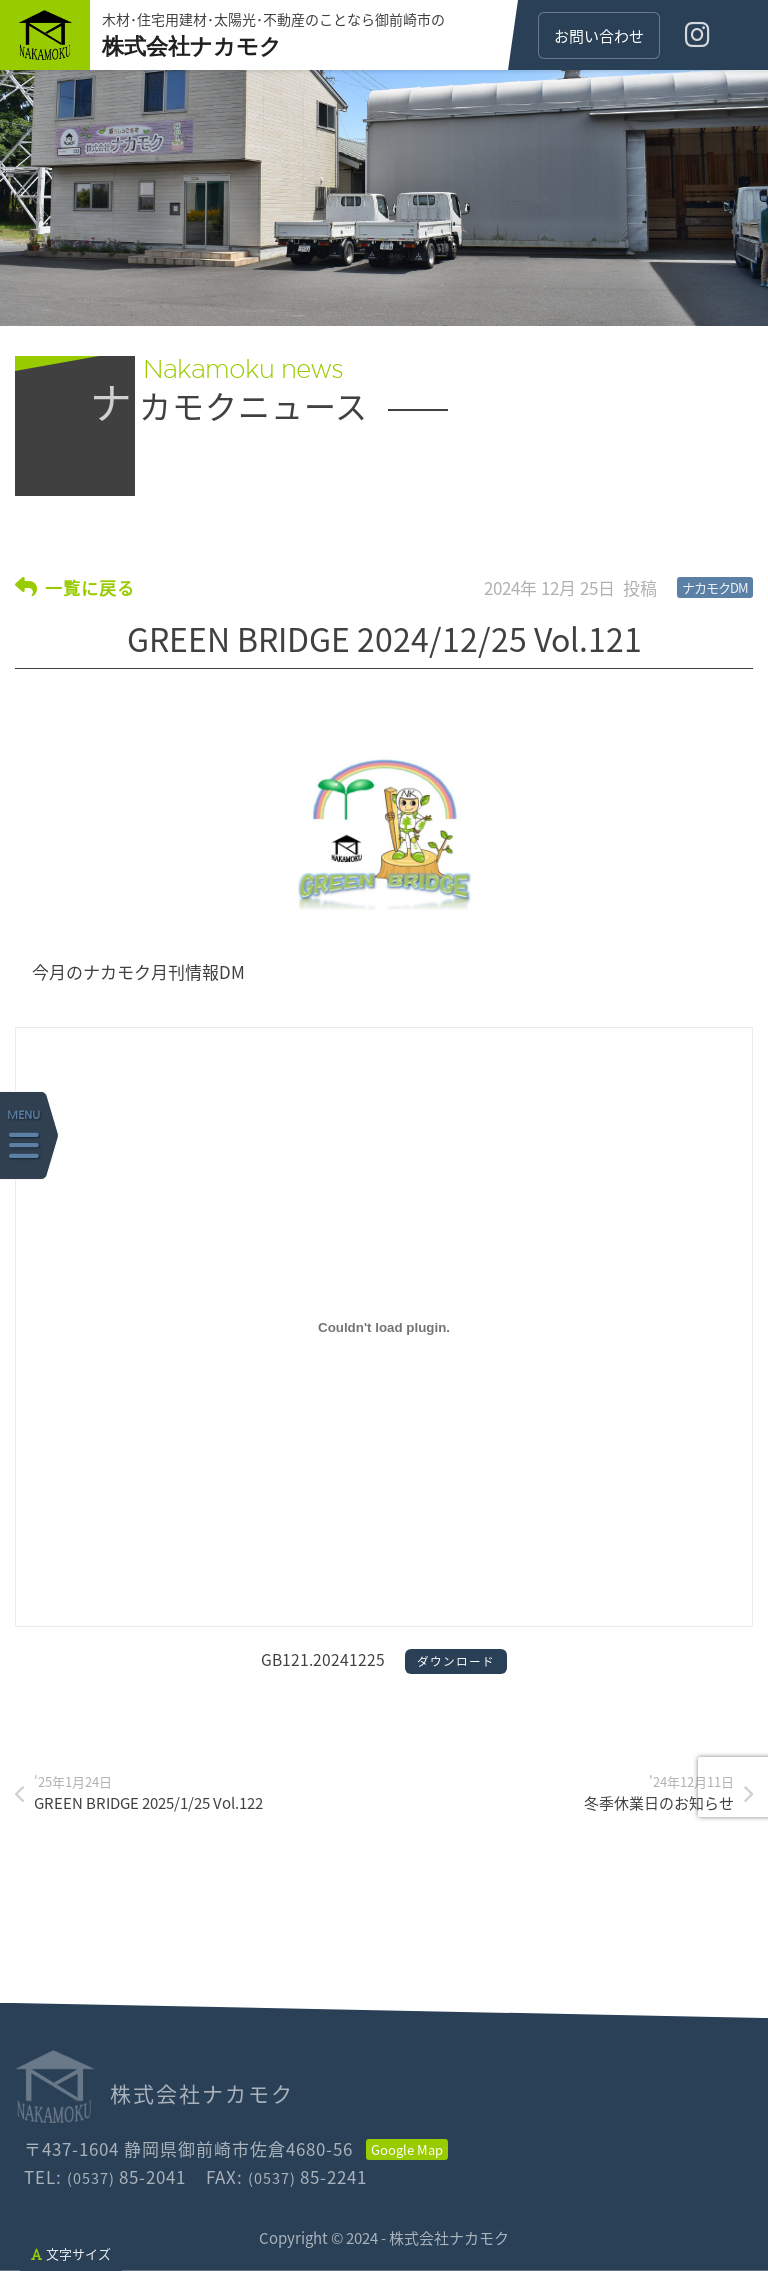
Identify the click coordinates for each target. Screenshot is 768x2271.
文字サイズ (71, 2253)
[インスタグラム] (697, 35)
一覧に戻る (90, 587)
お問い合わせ (599, 35)
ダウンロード (456, 1661)
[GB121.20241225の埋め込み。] (384, 1327)
